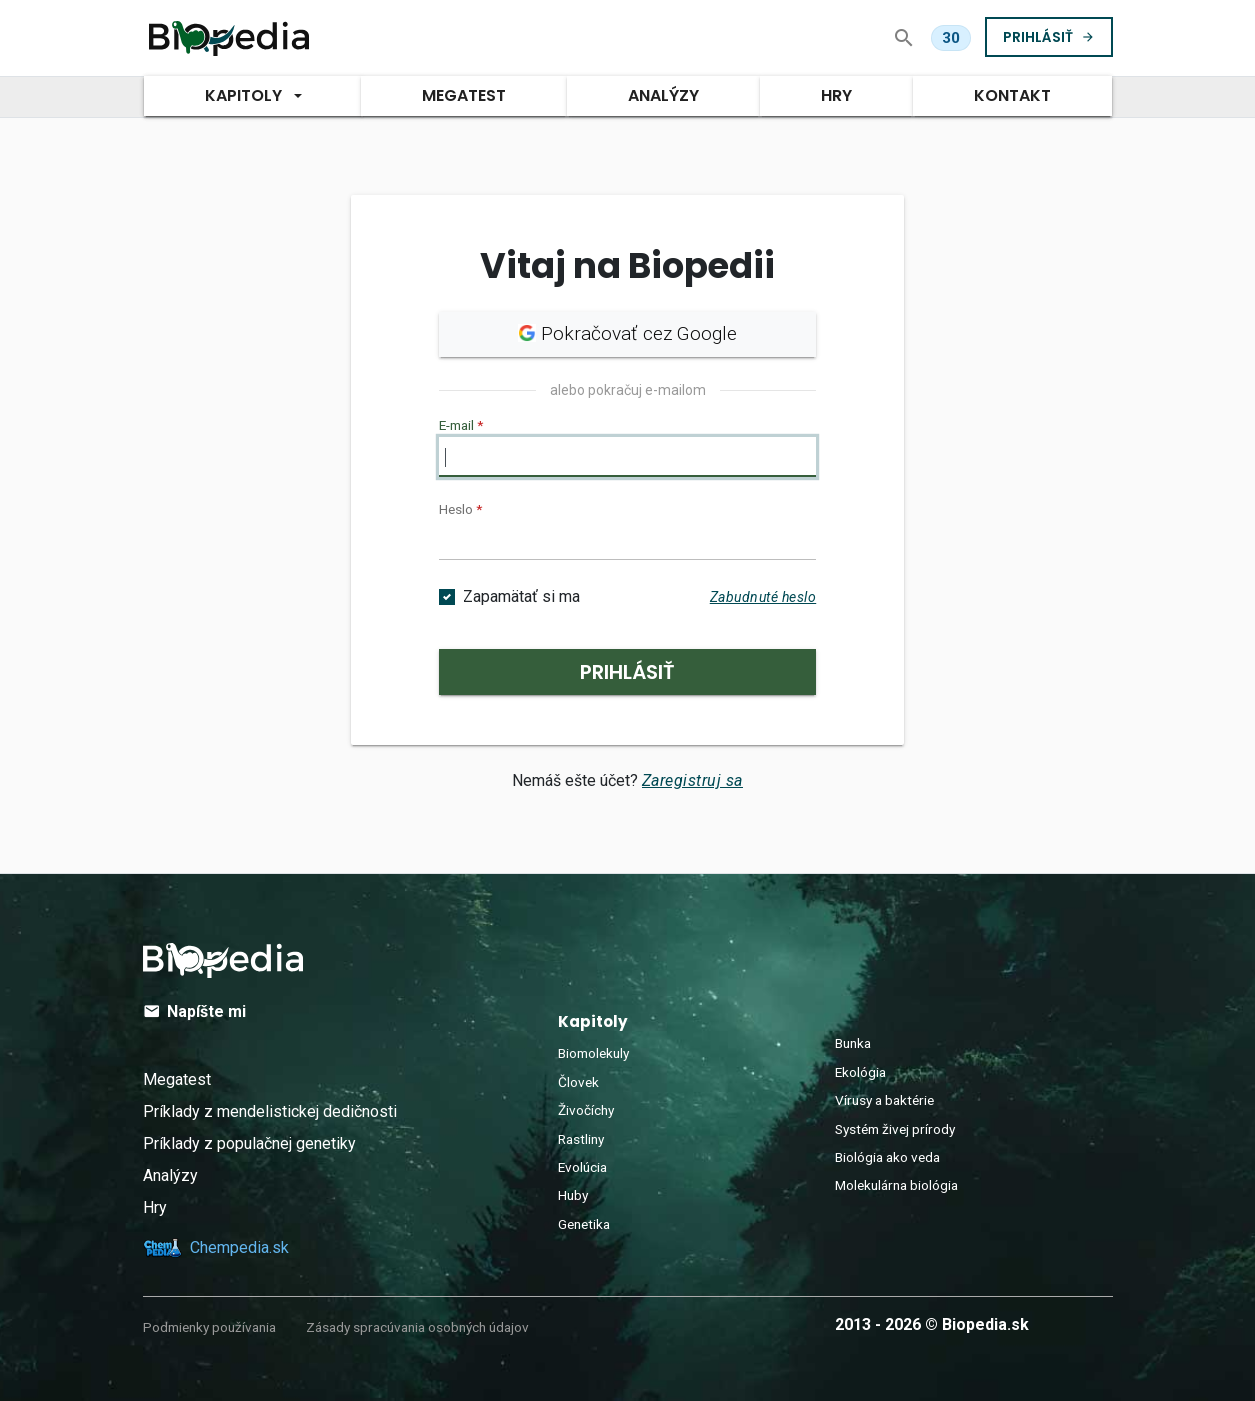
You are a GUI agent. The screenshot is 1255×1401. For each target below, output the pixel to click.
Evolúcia (582, 1167)
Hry (836, 95)
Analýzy (663, 95)
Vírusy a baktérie (884, 1100)
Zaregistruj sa (692, 780)
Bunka (853, 1043)
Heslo (460, 509)
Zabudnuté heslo (763, 597)
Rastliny (581, 1139)
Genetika (584, 1224)
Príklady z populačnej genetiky (249, 1143)
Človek (578, 1082)
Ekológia (860, 1072)
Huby (573, 1195)
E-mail (461, 425)
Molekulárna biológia (896, 1185)
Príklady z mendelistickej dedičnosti (270, 1111)
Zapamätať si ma (521, 596)
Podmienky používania (209, 1327)
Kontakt (1012, 95)
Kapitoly (242, 95)
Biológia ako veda (887, 1157)
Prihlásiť (1049, 36)
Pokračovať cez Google (627, 333)
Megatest (177, 1079)
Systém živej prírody (895, 1129)
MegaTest (464, 95)
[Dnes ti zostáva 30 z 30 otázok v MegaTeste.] (951, 38)
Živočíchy (586, 1110)
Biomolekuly (593, 1053)
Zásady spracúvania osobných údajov (417, 1327)
